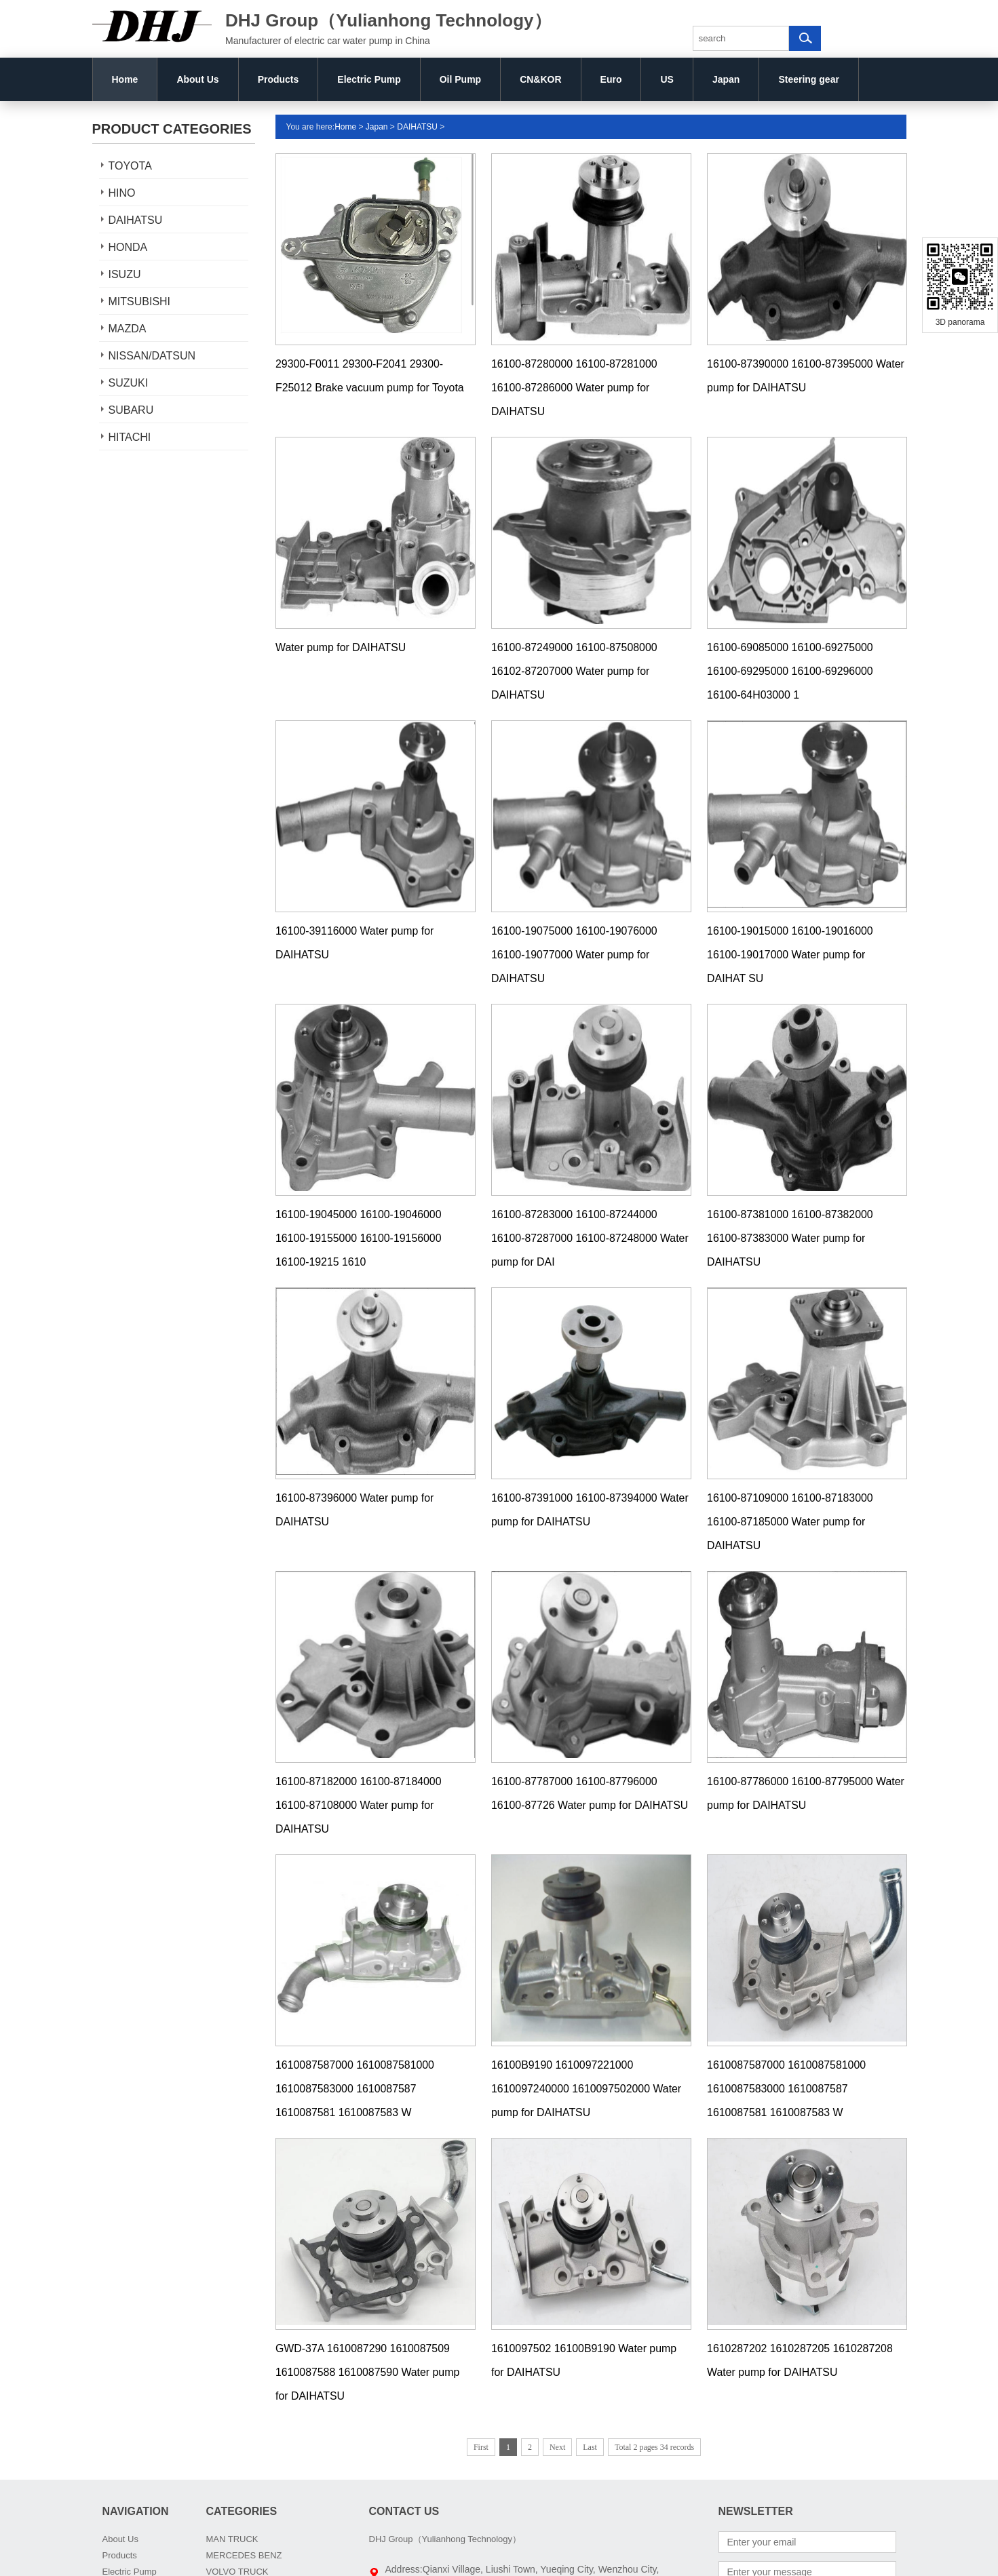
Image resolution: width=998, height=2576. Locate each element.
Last (590, 2447)
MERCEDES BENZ (244, 2555)
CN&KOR (540, 79)
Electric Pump (368, 79)
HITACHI (130, 437)
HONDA (128, 247)
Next (557, 2447)
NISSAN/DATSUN (152, 356)
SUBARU (131, 410)
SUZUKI (129, 383)
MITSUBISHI (140, 301)
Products (278, 79)
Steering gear (808, 79)
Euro (611, 79)
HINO (122, 193)
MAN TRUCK (232, 2539)
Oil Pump (460, 79)
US (666, 79)
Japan (726, 79)
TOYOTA (130, 166)
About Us (197, 79)
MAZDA (128, 328)
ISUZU (125, 274)
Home (125, 79)
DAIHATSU (136, 220)
